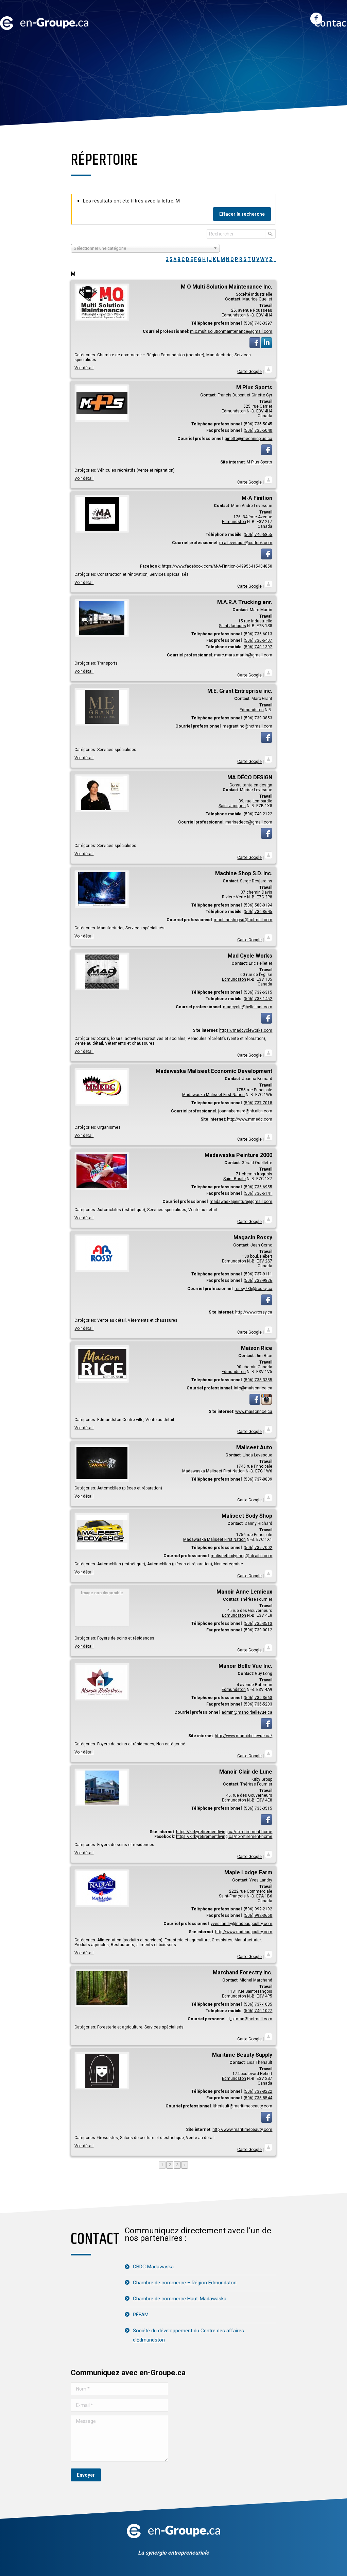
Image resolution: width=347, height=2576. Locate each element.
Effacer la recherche (242, 214)
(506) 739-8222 (258, 2091)
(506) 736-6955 (258, 1187)
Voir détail (83, 367)
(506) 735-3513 (258, 1623)
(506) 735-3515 (258, 1808)
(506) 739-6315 (258, 992)
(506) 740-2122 (258, 814)
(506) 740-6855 (258, 534)
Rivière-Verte (234, 897)
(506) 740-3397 (258, 323)
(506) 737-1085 (258, 2004)
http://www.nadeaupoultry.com (243, 1931)
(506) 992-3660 (258, 1915)
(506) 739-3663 (258, 1697)
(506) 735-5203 (258, 1704)
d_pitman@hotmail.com (249, 2019)
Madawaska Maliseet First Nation (213, 1094)
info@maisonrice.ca (253, 1388)
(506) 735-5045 (258, 424)
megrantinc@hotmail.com (247, 726)
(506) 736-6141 (258, 1193)
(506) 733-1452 (258, 998)
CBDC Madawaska (153, 2267)
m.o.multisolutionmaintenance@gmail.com (231, 331)
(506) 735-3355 (258, 1379)
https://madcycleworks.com (245, 1030)
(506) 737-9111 (258, 1274)
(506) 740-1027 (258, 2010)
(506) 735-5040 (258, 430)
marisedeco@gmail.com (248, 822)
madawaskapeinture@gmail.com (241, 1201)
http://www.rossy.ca (253, 1312)
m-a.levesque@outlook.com (245, 542)
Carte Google (249, 371)
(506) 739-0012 (258, 1630)
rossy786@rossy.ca (253, 1288)
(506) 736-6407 (258, 640)
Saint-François (232, 1896)
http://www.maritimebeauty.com (242, 2129)
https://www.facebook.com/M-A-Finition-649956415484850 (217, 566)
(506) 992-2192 (258, 1909)
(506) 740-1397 (258, 647)
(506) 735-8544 (258, 2098)
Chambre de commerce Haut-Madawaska (179, 2299)
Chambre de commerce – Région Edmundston (185, 2283)
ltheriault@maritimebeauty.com (242, 2106)
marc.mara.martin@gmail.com (243, 655)
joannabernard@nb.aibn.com (245, 1111)
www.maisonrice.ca (253, 1411)
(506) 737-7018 (258, 1102)
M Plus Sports (259, 462)
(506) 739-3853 (258, 718)
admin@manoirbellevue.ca (247, 1712)
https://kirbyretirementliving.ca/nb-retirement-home (224, 1831)
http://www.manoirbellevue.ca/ (243, 1735)
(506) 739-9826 (258, 1280)
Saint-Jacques (232, 625)
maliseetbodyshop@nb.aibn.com (241, 1555)
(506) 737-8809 (258, 1479)
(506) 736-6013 (258, 634)
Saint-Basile (234, 1178)
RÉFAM (141, 2315)
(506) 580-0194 (258, 905)
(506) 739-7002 (258, 1547)
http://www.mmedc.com (249, 1119)
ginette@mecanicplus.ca (248, 438)
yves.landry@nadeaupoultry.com (241, 1923)
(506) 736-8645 (258, 911)
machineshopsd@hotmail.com (243, 919)
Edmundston (234, 315)
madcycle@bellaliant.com (247, 1007)
